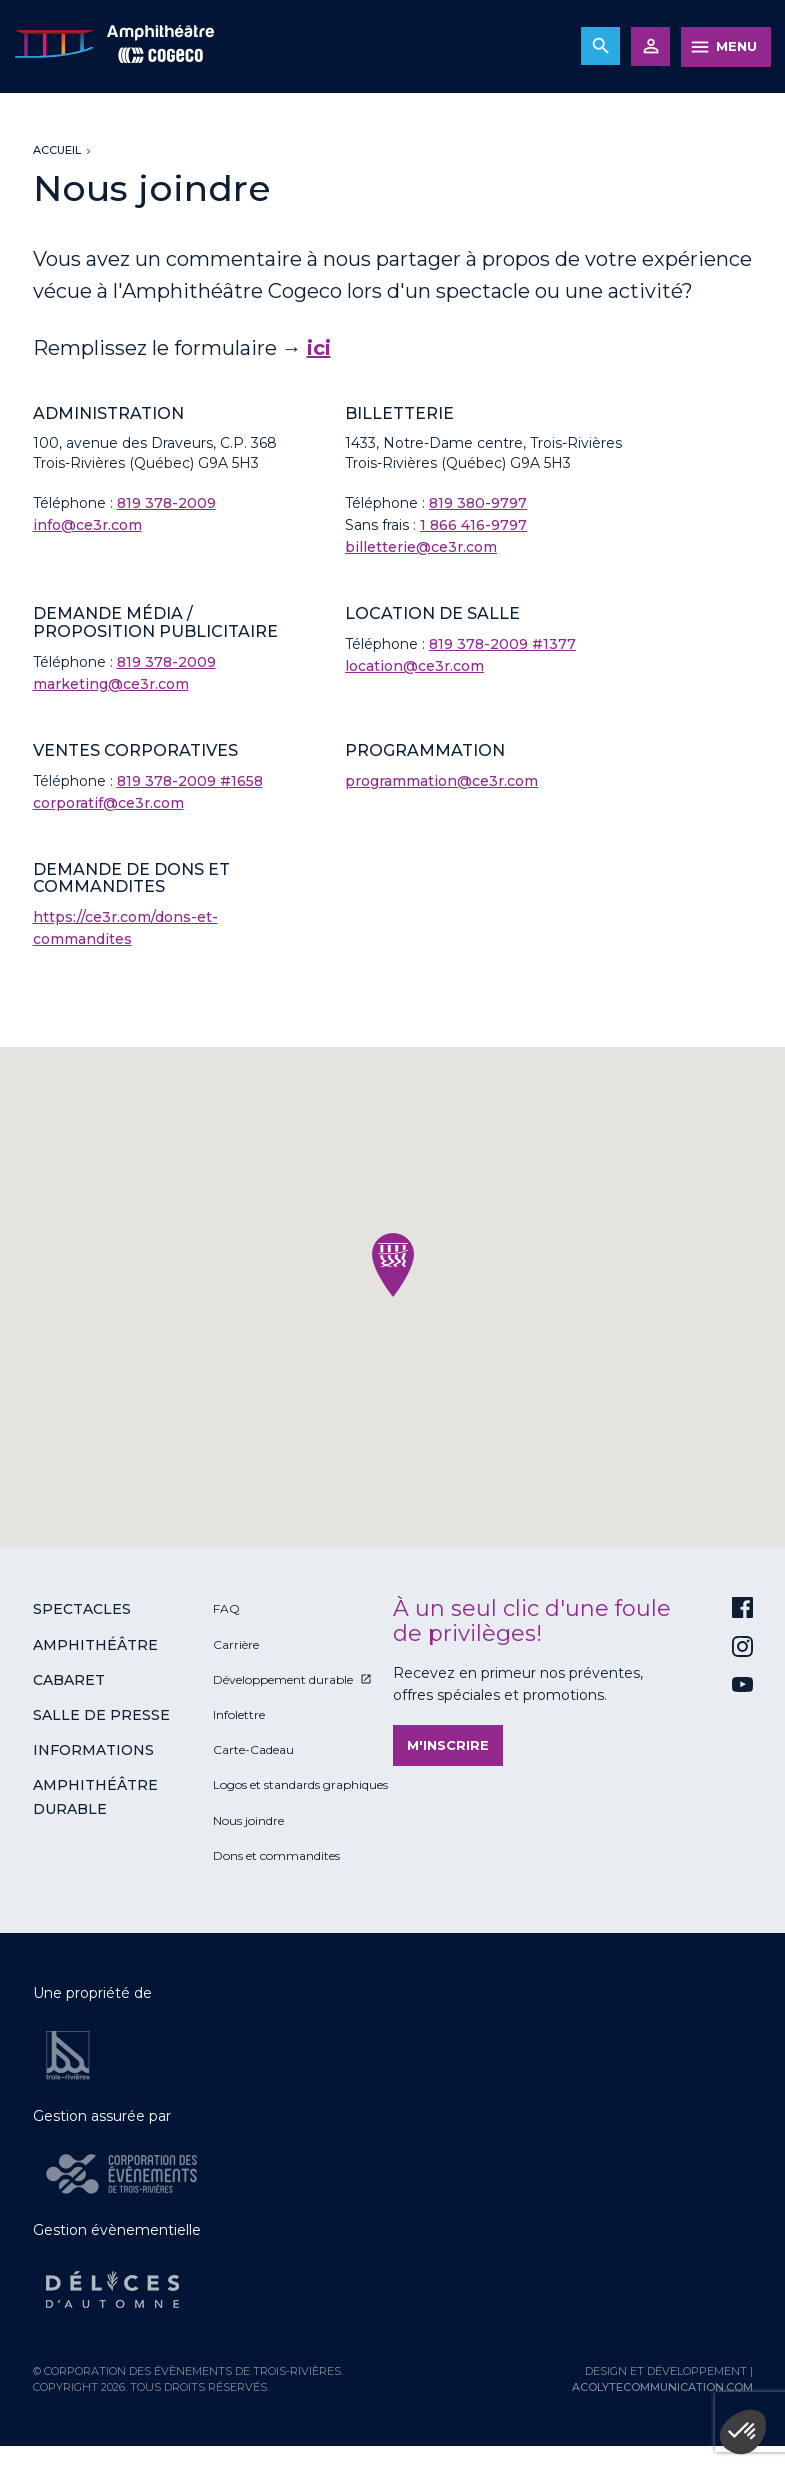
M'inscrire (448, 1745)
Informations (93, 1750)
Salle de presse (101, 1715)
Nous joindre (248, 1820)
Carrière (236, 1644)
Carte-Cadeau (253, 1749)
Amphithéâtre (95, 1645)
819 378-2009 (166, 503)
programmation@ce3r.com (441, 781)
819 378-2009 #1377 (502, 644)
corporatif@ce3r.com (108, 803)
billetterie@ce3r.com (421, 547)
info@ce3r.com (87, 525)
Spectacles (82, 1609)
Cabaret (69, 1680)
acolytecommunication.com (662, 2387)
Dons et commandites (276, 1855)
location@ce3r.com (414, 666)
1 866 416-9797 (473, 525)
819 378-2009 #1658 (190, 781)
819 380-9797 (478, 503)
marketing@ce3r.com (111, 684)
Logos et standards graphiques (300, 1784)
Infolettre (239, 1714)
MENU (736, 46)
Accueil (57, 150)
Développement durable (283, 1679)
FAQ (226, 1608)
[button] (393, 1265)
